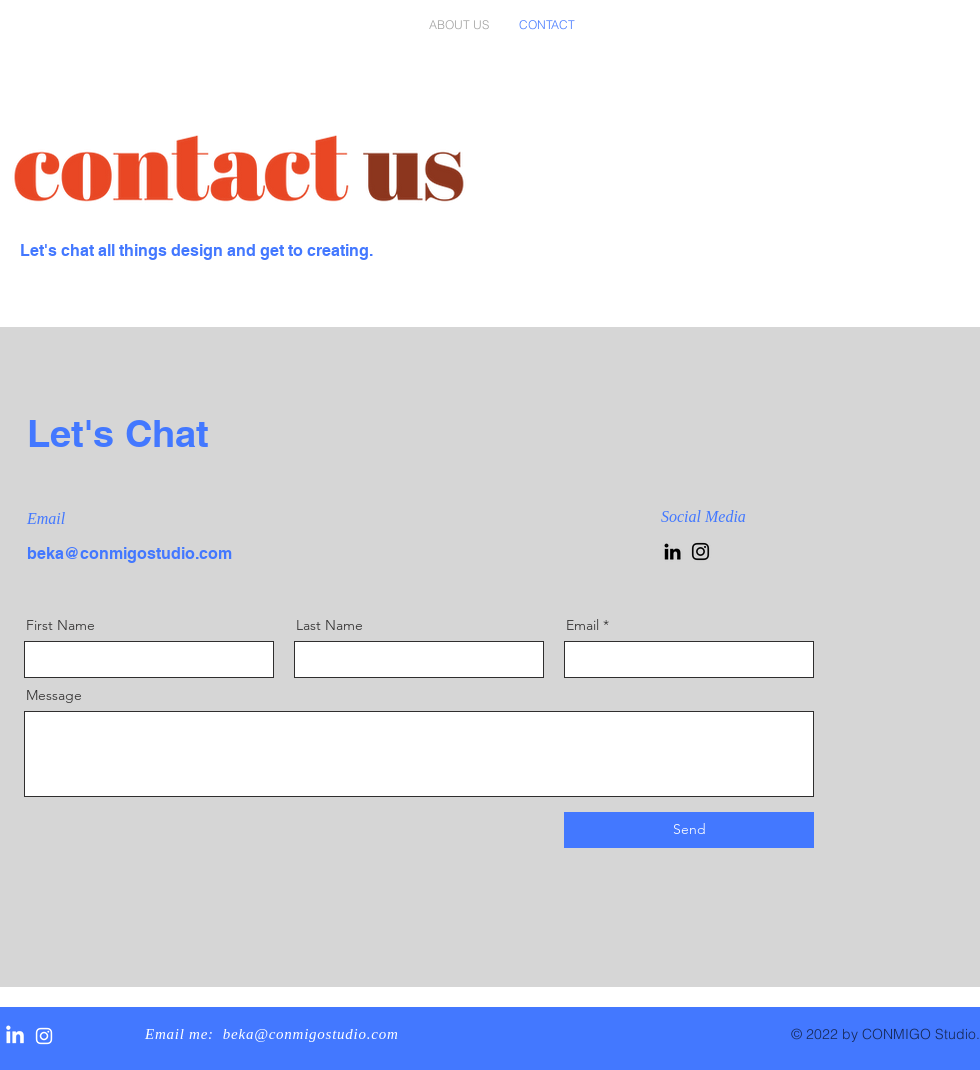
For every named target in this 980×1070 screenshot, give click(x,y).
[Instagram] (700, 551)
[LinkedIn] (672, 551)
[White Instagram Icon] (44, 1036)
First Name (60, 625)
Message (54, 695)
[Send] (689, 830)
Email (582, 625)
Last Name (329, 625)
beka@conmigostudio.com (129, 553)
